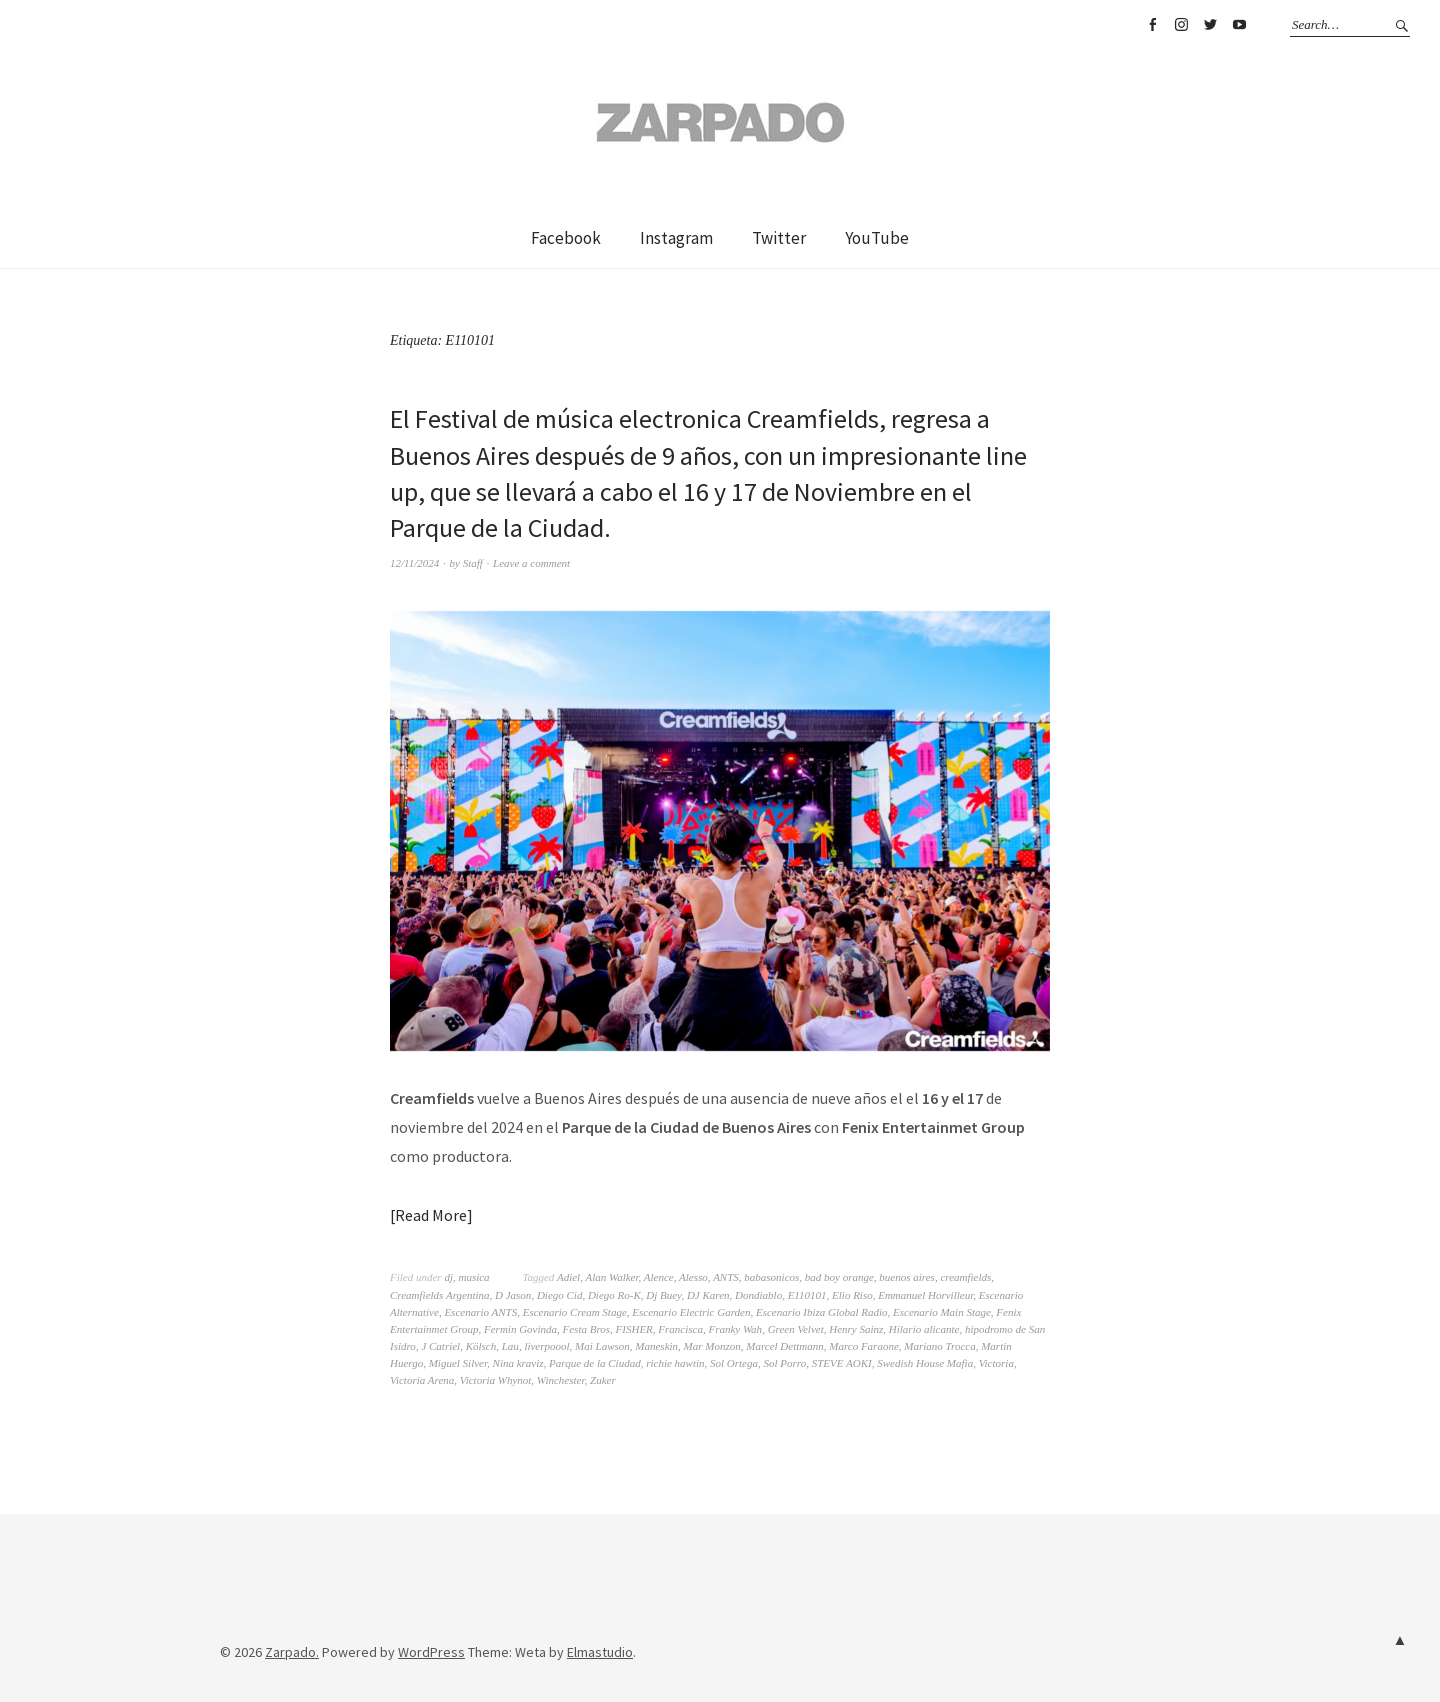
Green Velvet (796, 1329)
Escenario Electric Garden (691, 1312)
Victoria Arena (422, 1380)
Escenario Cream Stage (575, 1312)
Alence (659, 1277)
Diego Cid (560, 1295)
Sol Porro (785, 1363)
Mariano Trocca (939, 1346)
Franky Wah (735, 1329)
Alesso (693, 1277)
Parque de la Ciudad (595, 1363)
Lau (510, 1346)
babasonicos (771, 1277)
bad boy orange (839, 1277)
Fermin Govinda (520, 1329)
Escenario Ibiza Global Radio (822, 1312)
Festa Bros (587, 1329)
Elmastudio (600, 1652)
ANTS (726, 1277)
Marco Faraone (864, 1346)
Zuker (603, 1380)
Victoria (996, 1363)
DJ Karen (708, 1295)
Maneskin (656, 1346)
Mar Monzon (712, 1346)
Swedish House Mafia (925, 1363)
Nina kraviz (518, 1363)
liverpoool (546, 1346)
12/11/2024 (414, 563)
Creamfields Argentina (440, 1295)
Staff (473, 563)
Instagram (1181, 25)
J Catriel (440, 1346)
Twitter (1210, 25)
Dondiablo (758, 1295)
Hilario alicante (924, 1329)
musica (473, 1277)
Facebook (1152, 25)
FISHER (634, 1329)
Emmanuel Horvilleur (925, 1295)
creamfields (965, 1277)
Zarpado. (292, 1652)
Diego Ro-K (614, 1295)
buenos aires (907, 1277)
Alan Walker (611, 1277)
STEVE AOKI (842, 1363)
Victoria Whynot (496, 1380)
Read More (431, 1215)
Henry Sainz (856, 1329)
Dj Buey (663, 1295)
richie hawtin (675, 1363)
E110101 (807, 1295)
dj (448, 1277)
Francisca (680, 1329)
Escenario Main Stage (942, 1312)
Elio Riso (852, 1295)
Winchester (561, 1380)
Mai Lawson (602, 1346)
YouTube (1239, 25)
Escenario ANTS (480, 1312)
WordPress (431, 1652)
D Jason (513, 1295)
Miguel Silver (458, 1363)
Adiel (568, 1277)
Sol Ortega (734, 1363)
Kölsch (481, 1346)
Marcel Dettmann (785, 1346)
